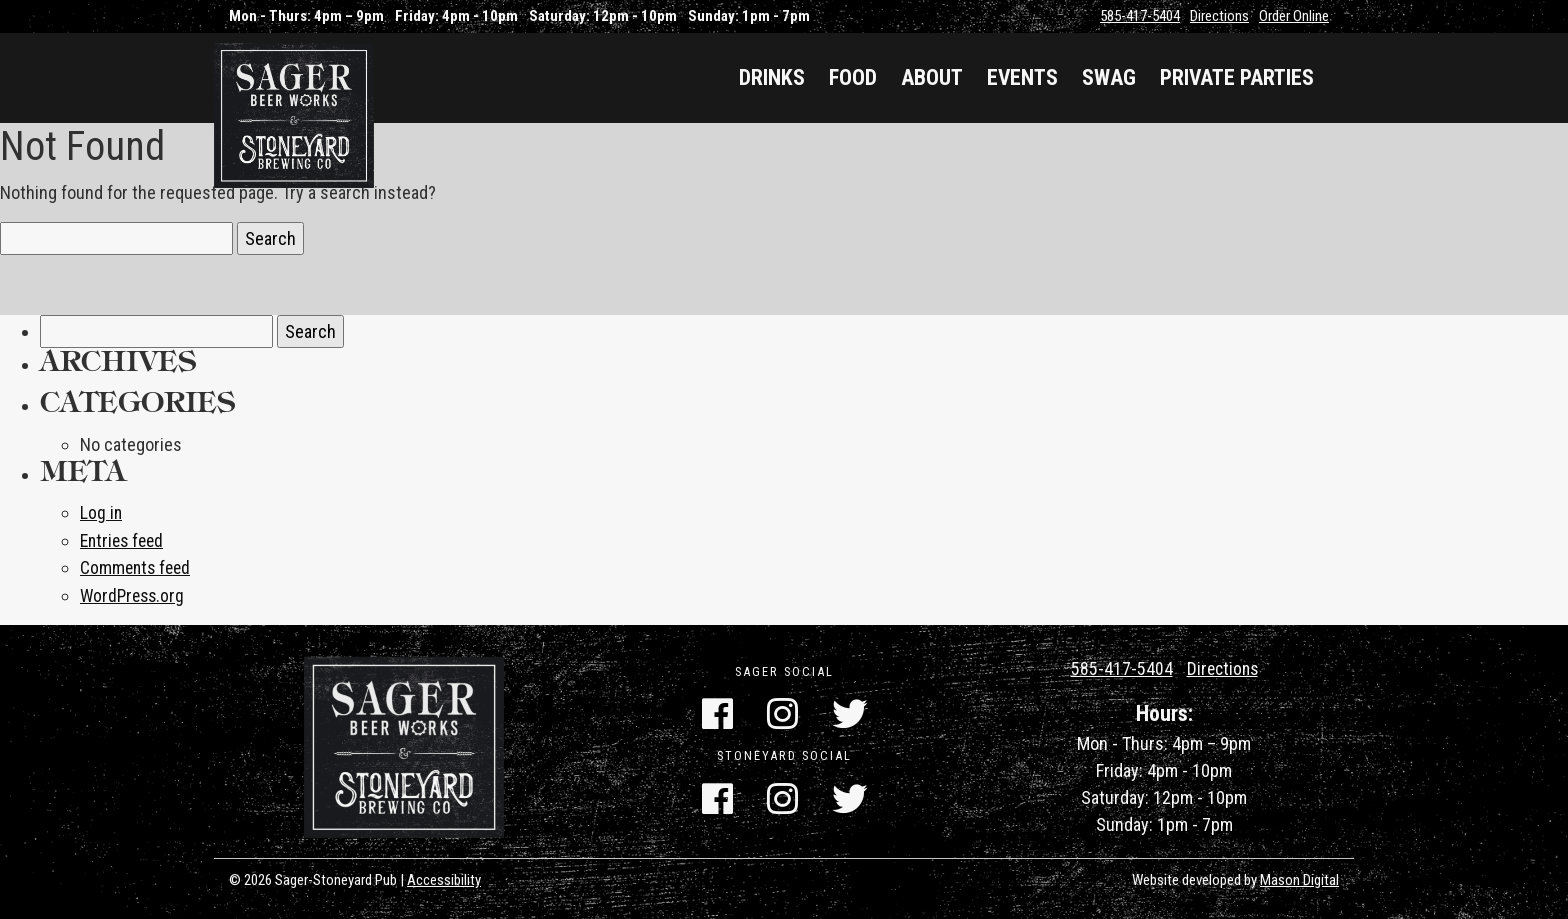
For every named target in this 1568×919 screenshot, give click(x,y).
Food (853, 77)
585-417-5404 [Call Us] (1120, 666)
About (932, 77)
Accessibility (444, 878)
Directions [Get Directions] (1222, 666)
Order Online (1294, 16)
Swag (1109, 77)
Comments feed (137, 566)
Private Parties (1237, 77)
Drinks (772, 77)
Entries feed (124, 539)
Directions (1219, 16)
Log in (101, 512)
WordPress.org (134, 593)
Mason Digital (1299, 878)
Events (1022, 77)
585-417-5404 (1140, 16)
